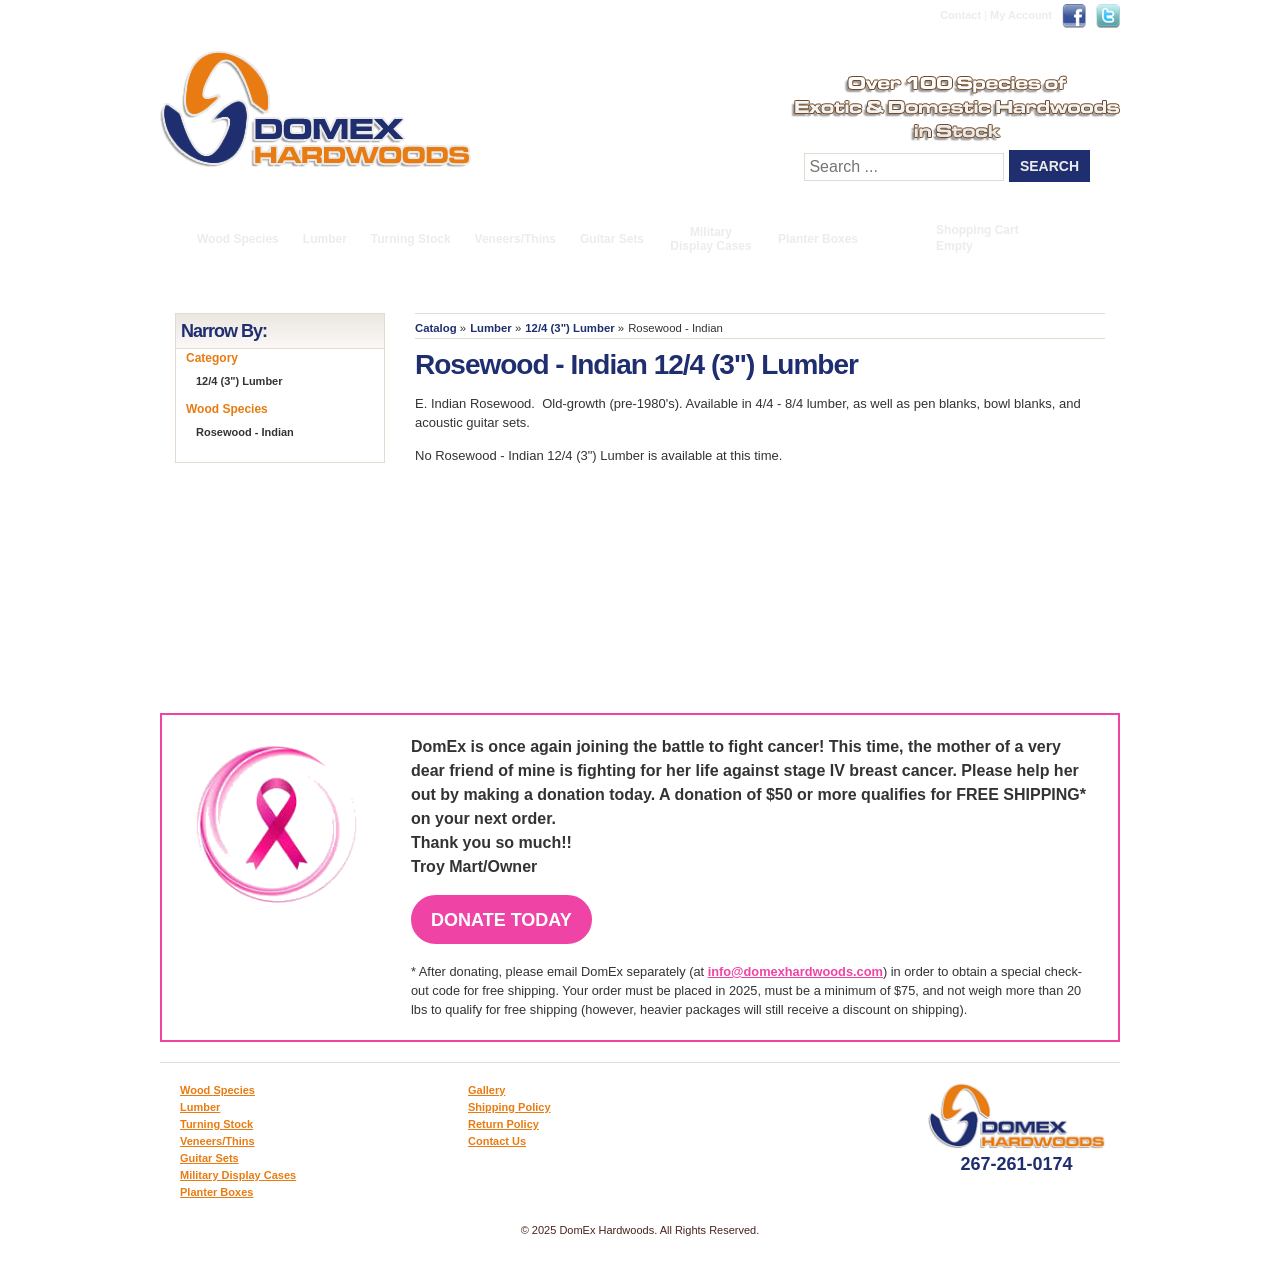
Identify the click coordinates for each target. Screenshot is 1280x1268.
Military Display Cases (710, 239)
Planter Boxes (818, 239)
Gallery (486, 1090)
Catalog (436, 328)
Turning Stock (411, 239)
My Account (1021, 15)
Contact (960, 15)
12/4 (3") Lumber (569, 328)
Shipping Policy (509, 1107)
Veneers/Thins (515, 239)
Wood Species (238, 239)
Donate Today (501, 920)
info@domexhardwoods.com (795, 971)
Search (1049, 166)
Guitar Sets (612, 239)
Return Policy (503, 1124)
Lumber (325, 239)
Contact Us (497, 1141)
